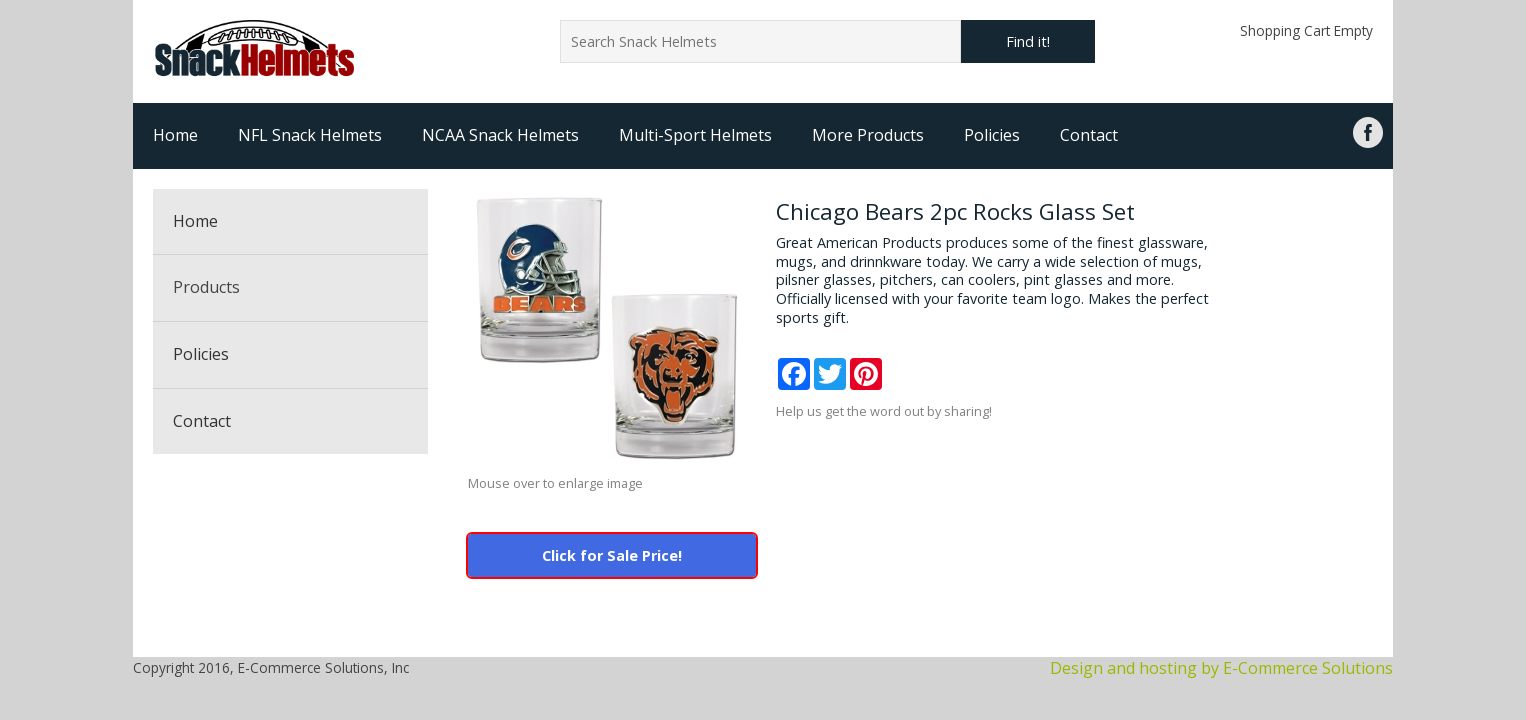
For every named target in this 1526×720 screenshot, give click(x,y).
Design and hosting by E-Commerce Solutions (1221, 668)
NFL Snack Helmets (310, 135)
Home (175, 135)
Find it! (1028, 41)
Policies (992, 135)
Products (206, 287)
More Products (868, 135)
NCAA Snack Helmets (500, 135)
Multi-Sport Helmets (695, 135)
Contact (1089, 135)
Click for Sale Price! (612, 555)
